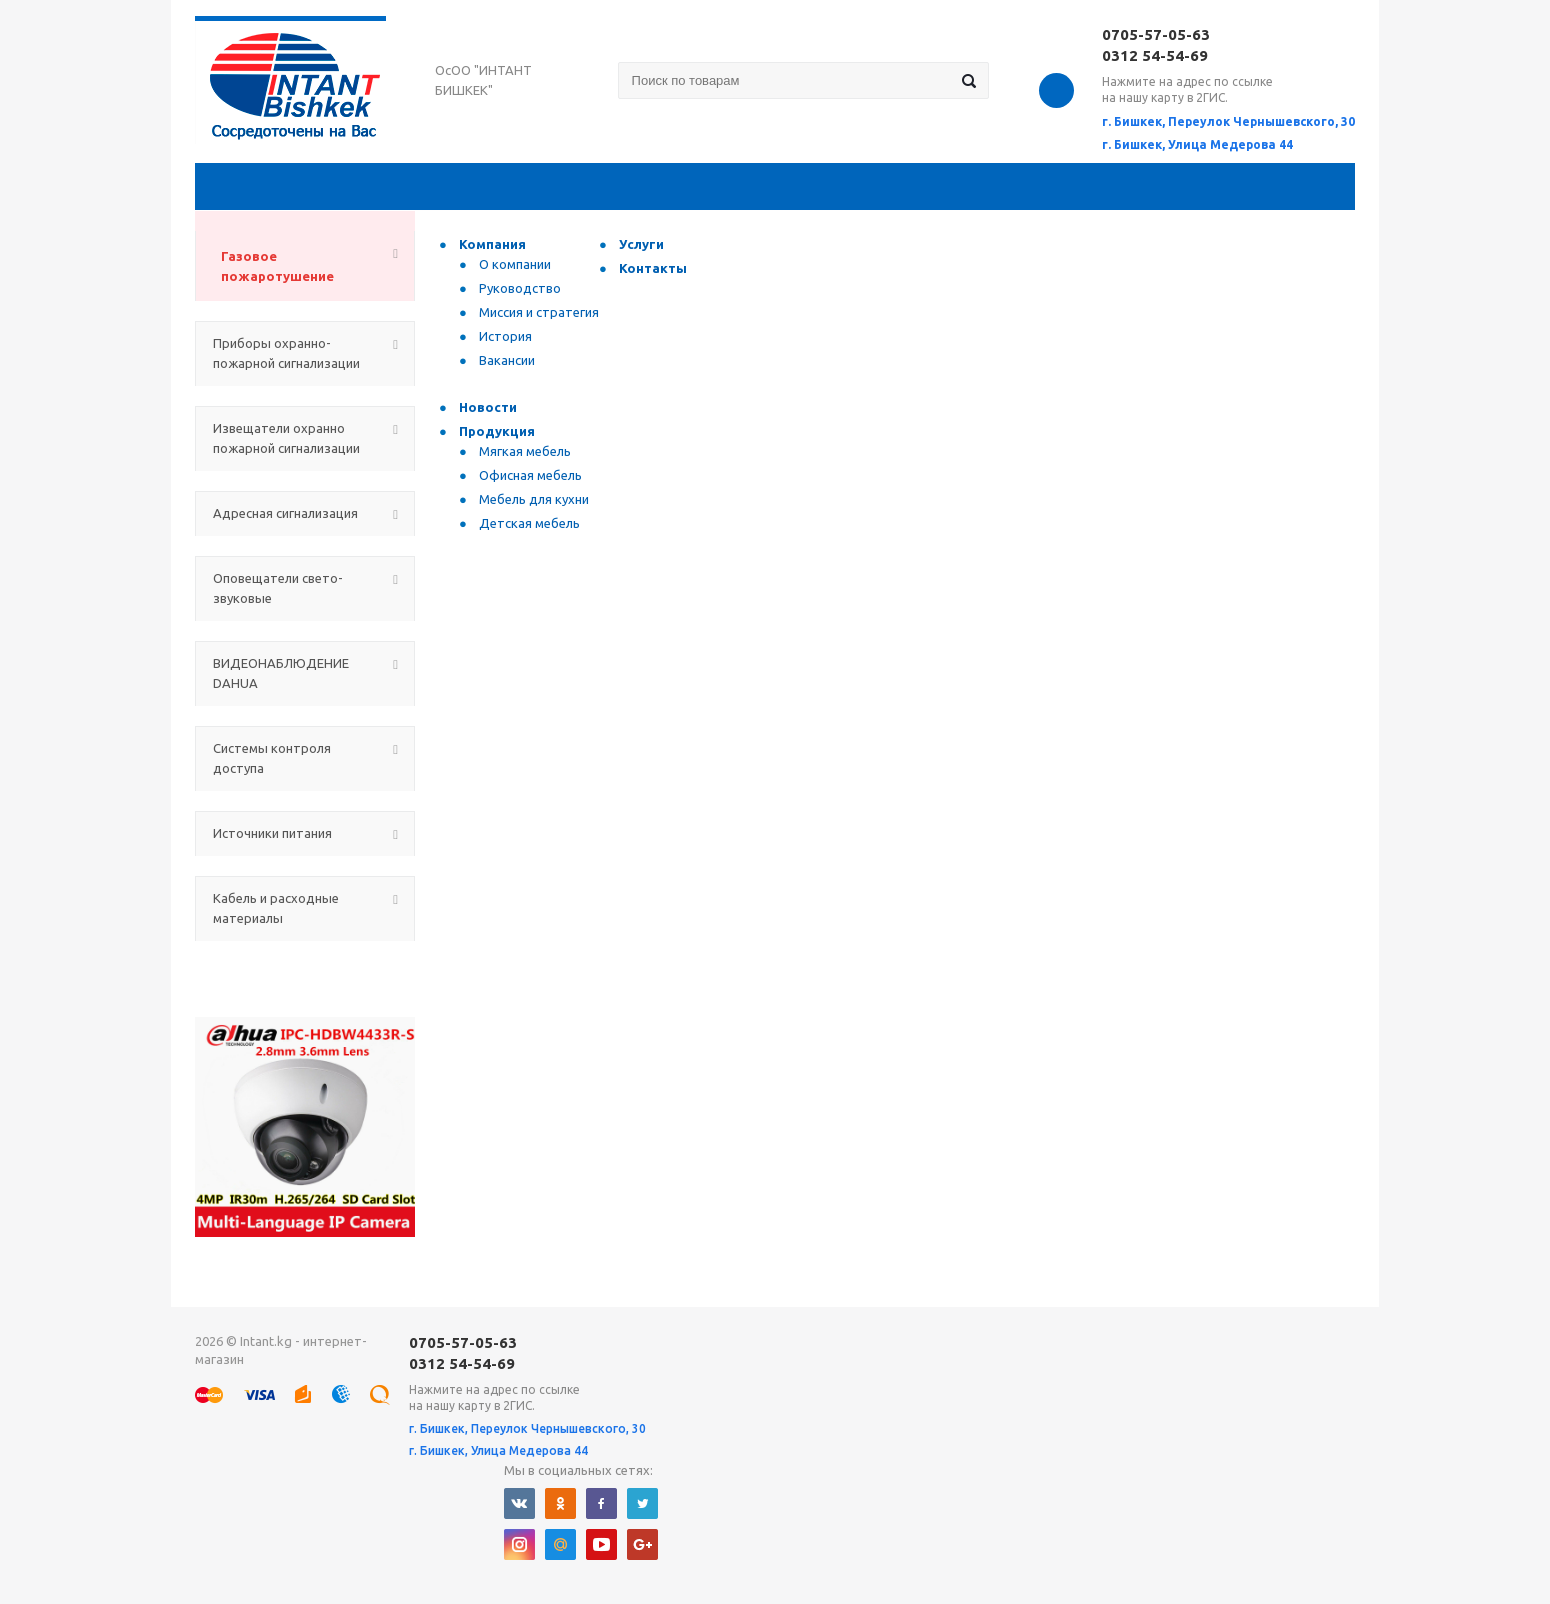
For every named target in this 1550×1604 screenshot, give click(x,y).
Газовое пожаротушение (277, 266)
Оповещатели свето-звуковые (278, 588)
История (505, 336)
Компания (492, 244)
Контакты (653, 268)
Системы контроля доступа (272, 758)
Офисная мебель (530, 475)
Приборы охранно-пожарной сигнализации (286, 353)
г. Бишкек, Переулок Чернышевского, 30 (1228, 121)
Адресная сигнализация (285, 513)
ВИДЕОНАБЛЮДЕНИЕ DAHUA (281, 673)
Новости (488, 407)
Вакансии (507, 360)
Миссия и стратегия (539, 312)
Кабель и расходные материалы (276, 908)
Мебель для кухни (534, 499)
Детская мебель (529, 523)
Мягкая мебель (525, 451)
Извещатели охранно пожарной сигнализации (286, 438)
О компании (515, 264)
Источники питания (272, 833)
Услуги (641, 244)
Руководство (520, 288)
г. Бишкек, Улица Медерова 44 (1197, 144)
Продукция (497, 431)
